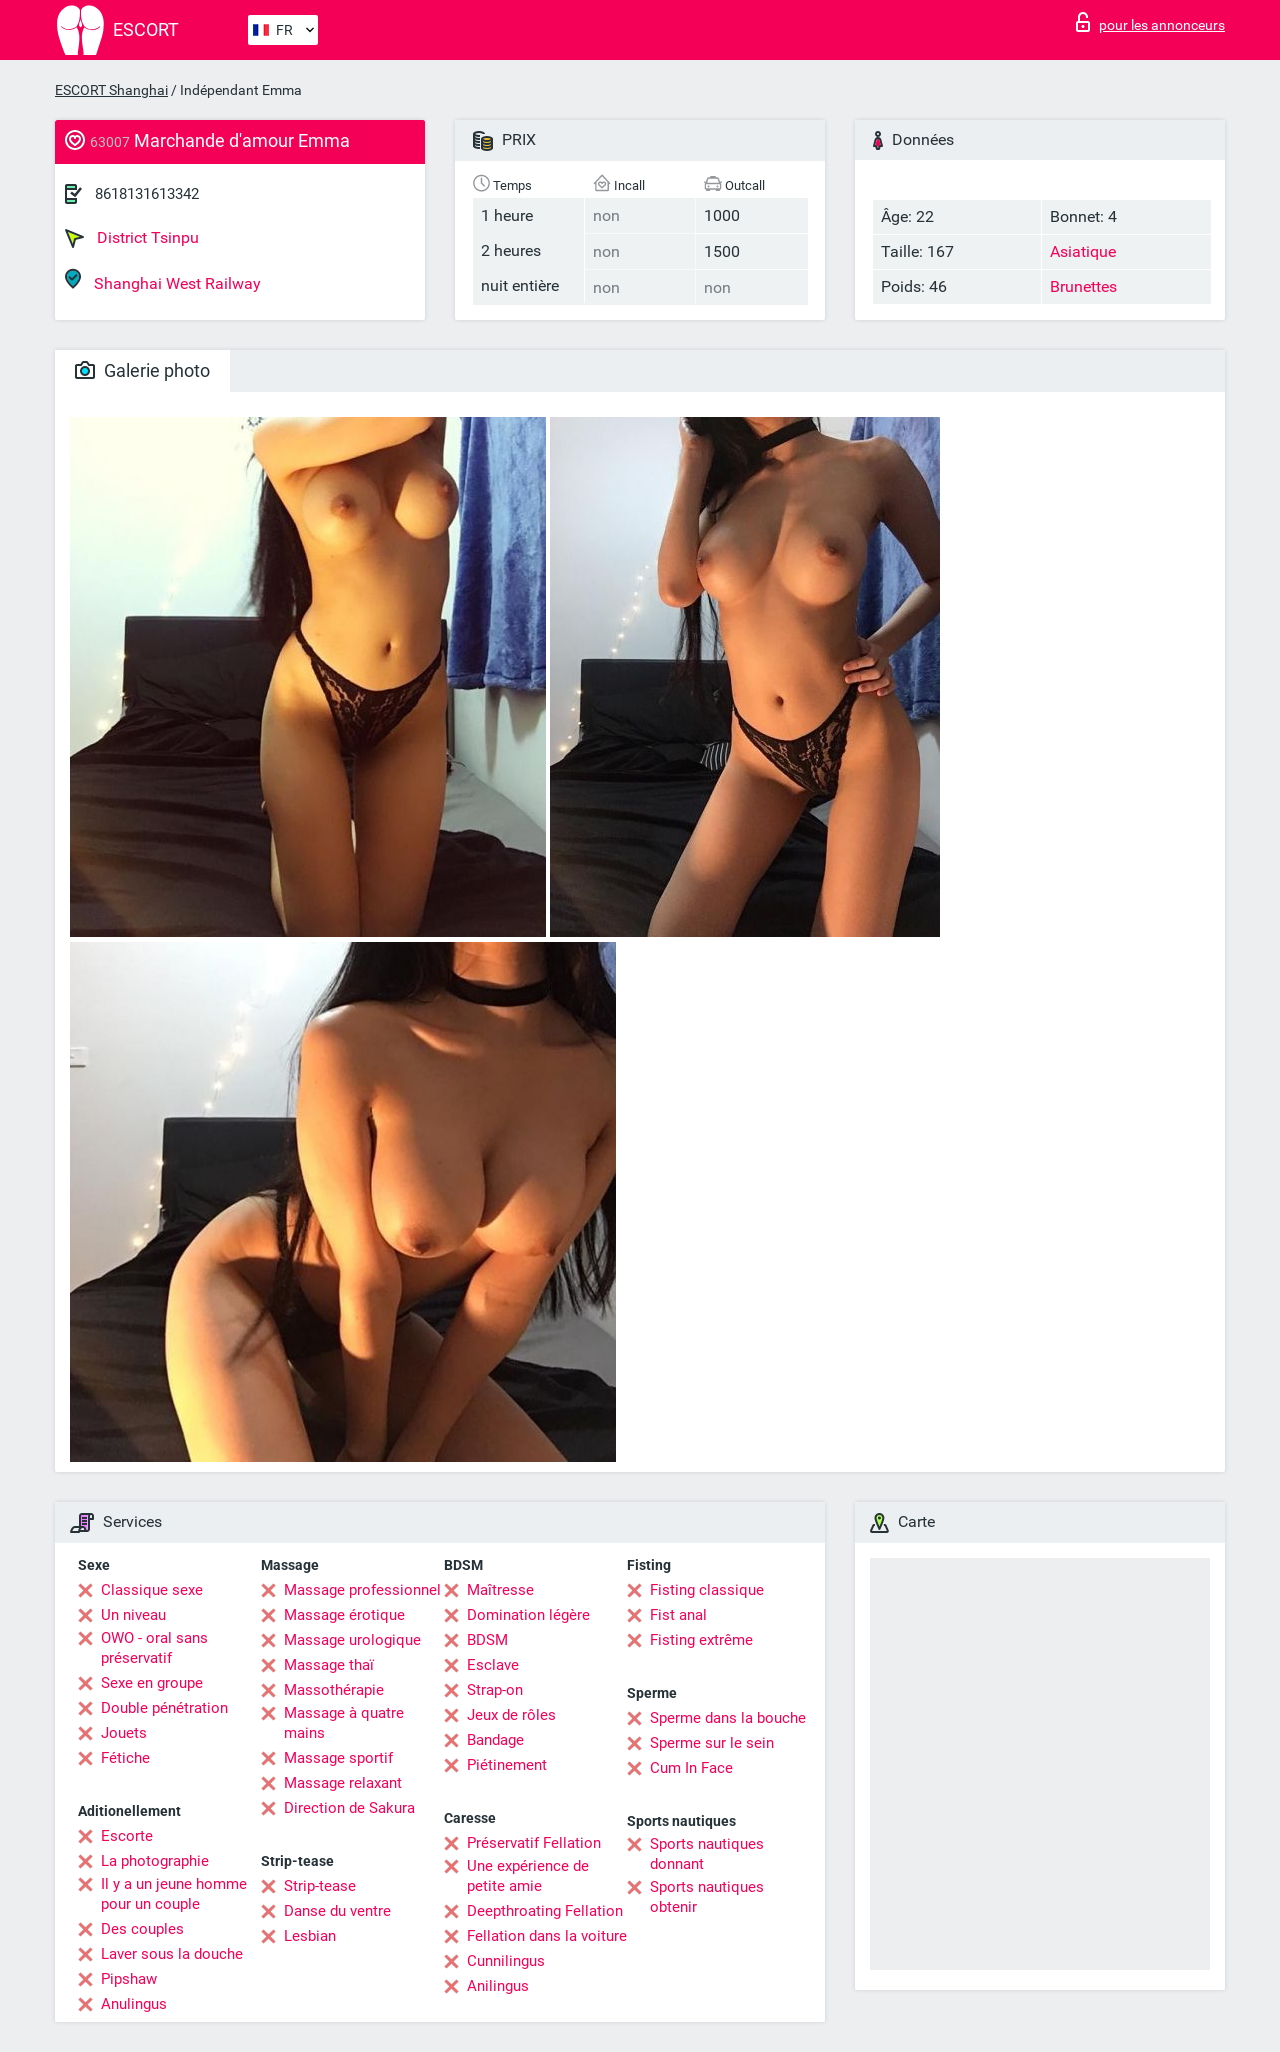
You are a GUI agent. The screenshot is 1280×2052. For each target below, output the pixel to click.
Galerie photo (142, 370)
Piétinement (507, 1765)
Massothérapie (334, 1690)
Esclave (493, 1665)
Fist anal (678, 1615)
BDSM (487, 1640)
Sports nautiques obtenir (707, 1897)
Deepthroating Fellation (545, 1911)
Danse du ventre (337, 1911)
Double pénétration (164, 1708)
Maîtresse (500, 1590)
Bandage (495, 1740)
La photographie (155, 1861)
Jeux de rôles (511, 1715)
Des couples (142, 1929)
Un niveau (133, 1615)
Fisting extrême (701, 1640)
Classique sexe (152, 1590)
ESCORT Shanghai (111, 90)
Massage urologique (352, 1640)
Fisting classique (707, 1590)
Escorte (127, 1836)
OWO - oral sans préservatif (154, 1648)
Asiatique (1083, 251)
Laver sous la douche (172, 1954)
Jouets (124, 1733)
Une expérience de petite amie (528, 1876)
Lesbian (310, 1936)
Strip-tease (320, 1886)
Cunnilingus (506, 1961)
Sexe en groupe (152, 1683)
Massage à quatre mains (344, 1723)
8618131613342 (147, 194)
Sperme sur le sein (712, 1743)
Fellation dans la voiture (547, 1936)
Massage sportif (338, 1758)
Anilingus (498, 1986)
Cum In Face (691, 1768)
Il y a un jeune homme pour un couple (174, 1894)
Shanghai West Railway (163, 280)
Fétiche (125, 1758)
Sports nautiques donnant (707, 1854)
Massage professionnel (362, 1590)
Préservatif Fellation (534, 1843)
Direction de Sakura (349, 1808)
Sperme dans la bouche (728, 1718)
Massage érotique (344, 1615)
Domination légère (528, 1615)
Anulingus (134, 2004)
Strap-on (495, 1690)
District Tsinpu (132, 238)
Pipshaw (129, 1979)
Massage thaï (329, 1665)
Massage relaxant (343, 1783)
